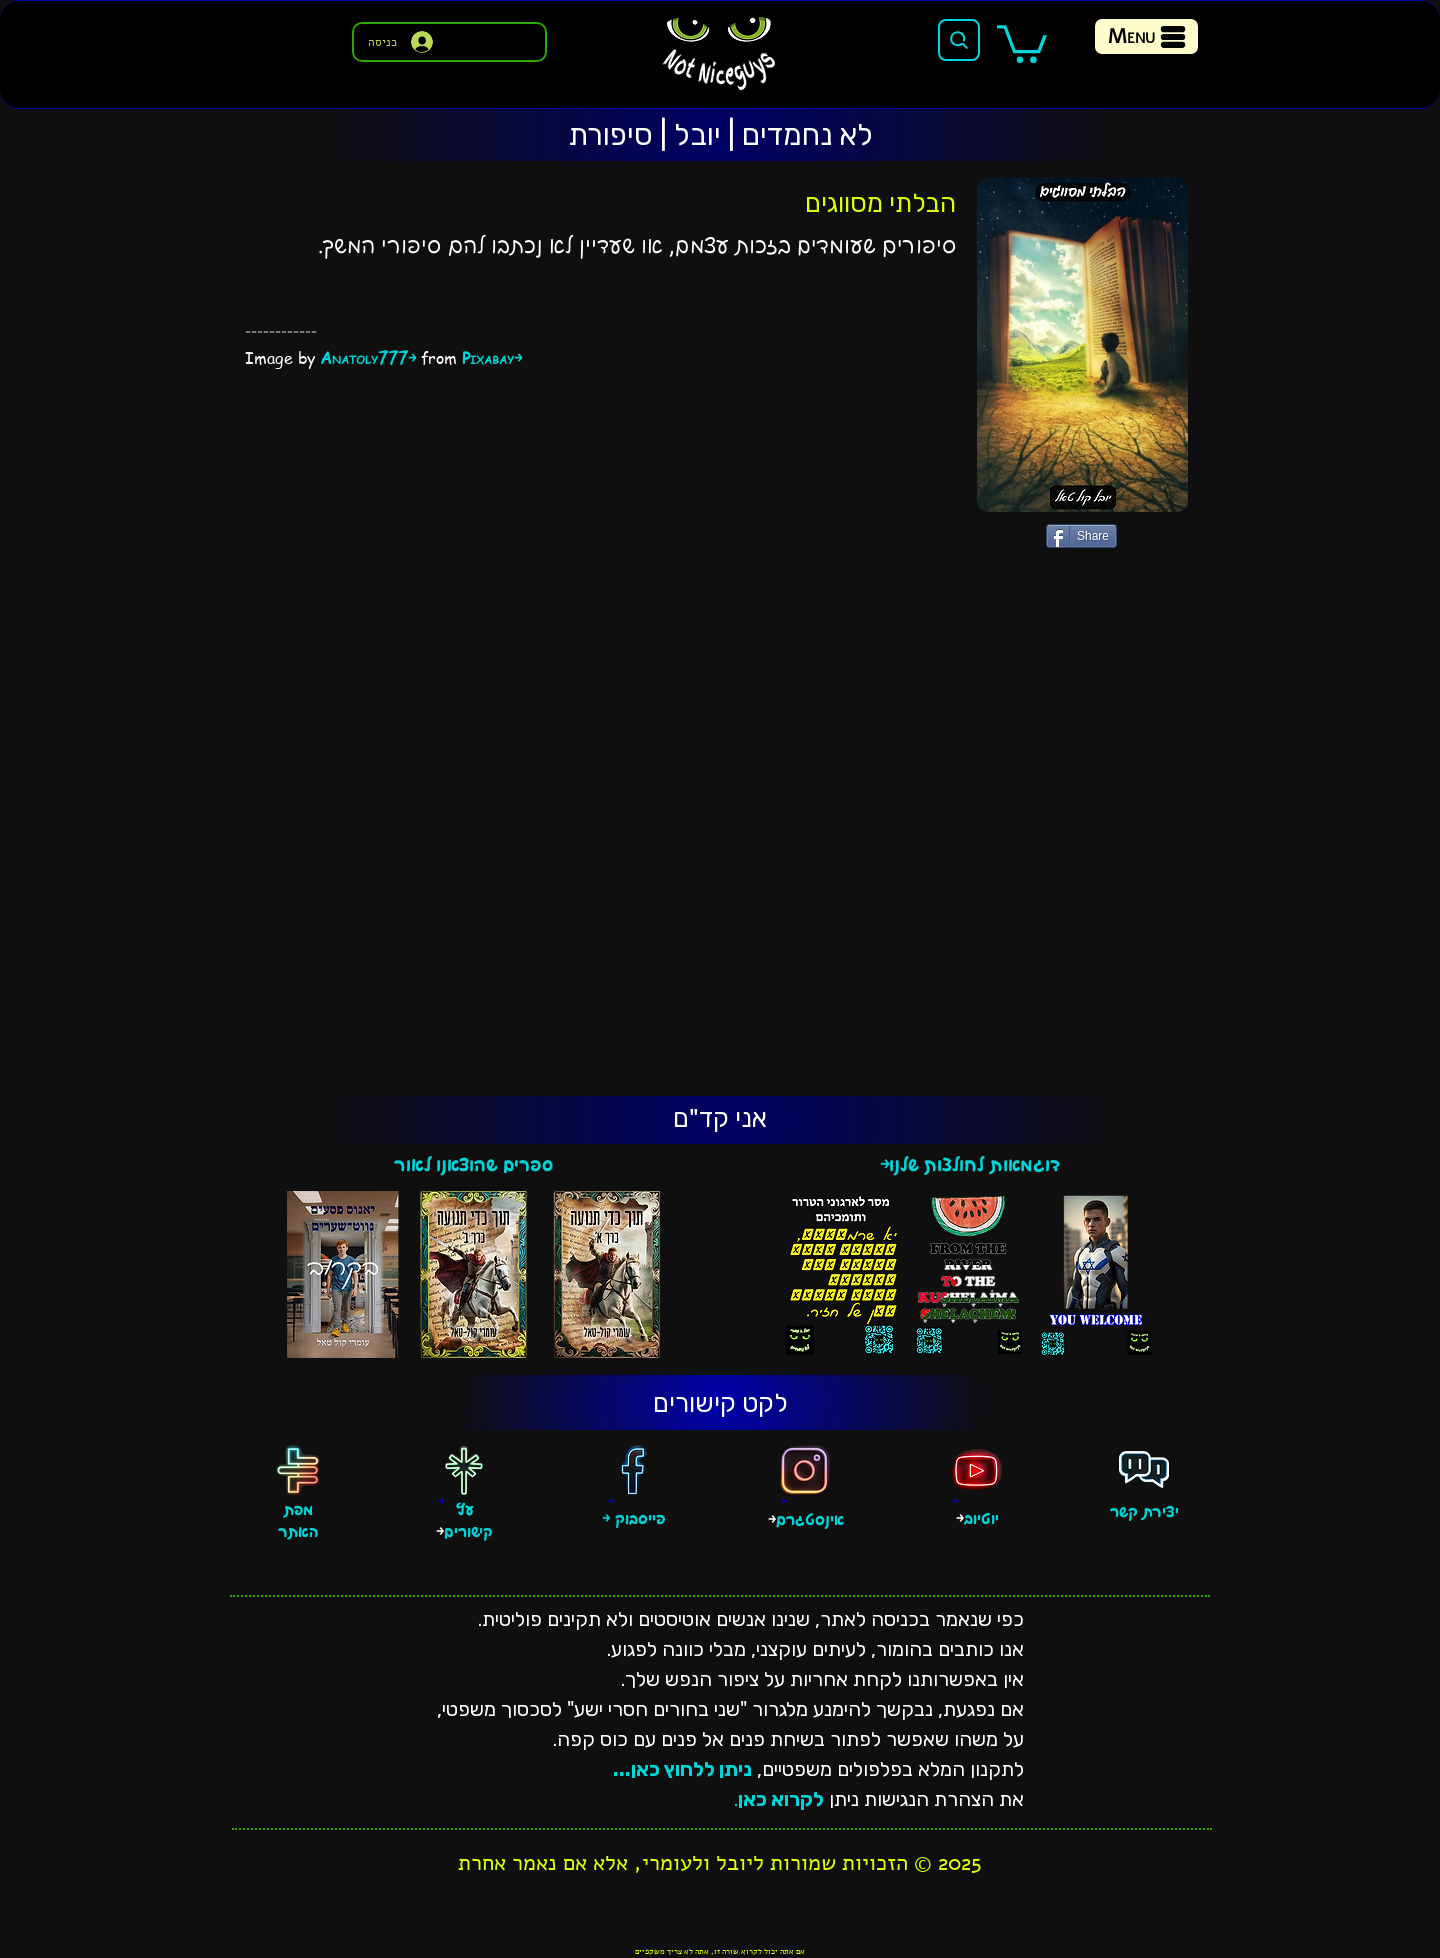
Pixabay (488, 358)
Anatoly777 (364, 358)
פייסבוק (638, 1519)
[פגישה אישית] (1144, 1470)
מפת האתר (298, 1522)
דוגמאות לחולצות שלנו (974, 1165)
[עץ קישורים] (464, 1470)
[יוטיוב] (977, 1470)
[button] (1022, 42)
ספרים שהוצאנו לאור (473, 1165)
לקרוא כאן (781, 1799)
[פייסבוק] (633, 1470)
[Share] (1081, 536)
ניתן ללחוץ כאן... (682, 1769)
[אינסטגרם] (805, 1470)
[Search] (959, 40)
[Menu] (1146, 36)
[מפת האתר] (298, 1470)
